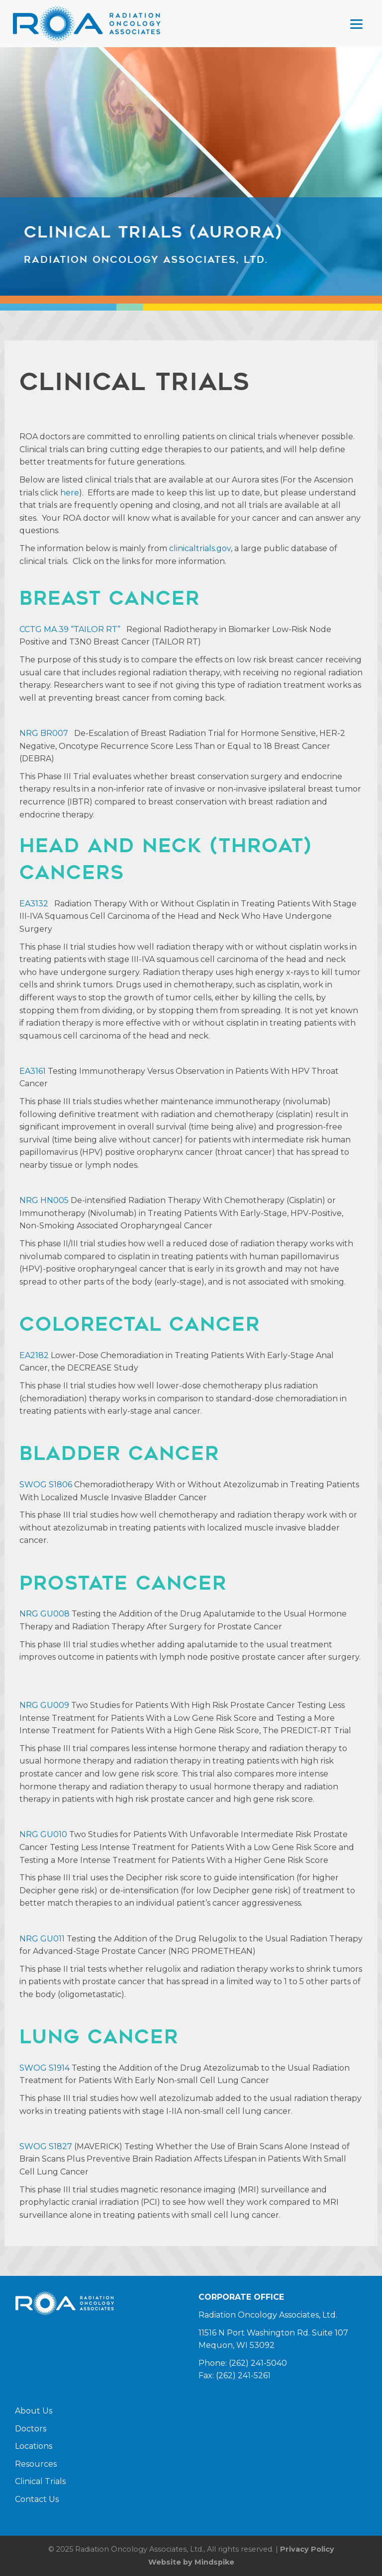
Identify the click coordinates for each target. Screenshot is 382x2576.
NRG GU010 (43, 1834)
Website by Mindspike (191, 2562)
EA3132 (33, 903)
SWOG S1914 (44, 2068)
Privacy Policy (307, 2549)
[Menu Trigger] (356, 23)
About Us (33, 2410)
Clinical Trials (40, 2481)
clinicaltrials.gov (200, 548)
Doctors (30, 2428)
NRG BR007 (43, 733)
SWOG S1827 (45, 2146)
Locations (33, 2446)
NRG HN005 (44, 1200)
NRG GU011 (42, 1938)
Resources (36, 2464)
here (69, 492)
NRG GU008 (44, 1613)
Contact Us (37, 2499)
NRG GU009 (44, 1705)
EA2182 (34, 1355)
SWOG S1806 (45, 1484)
